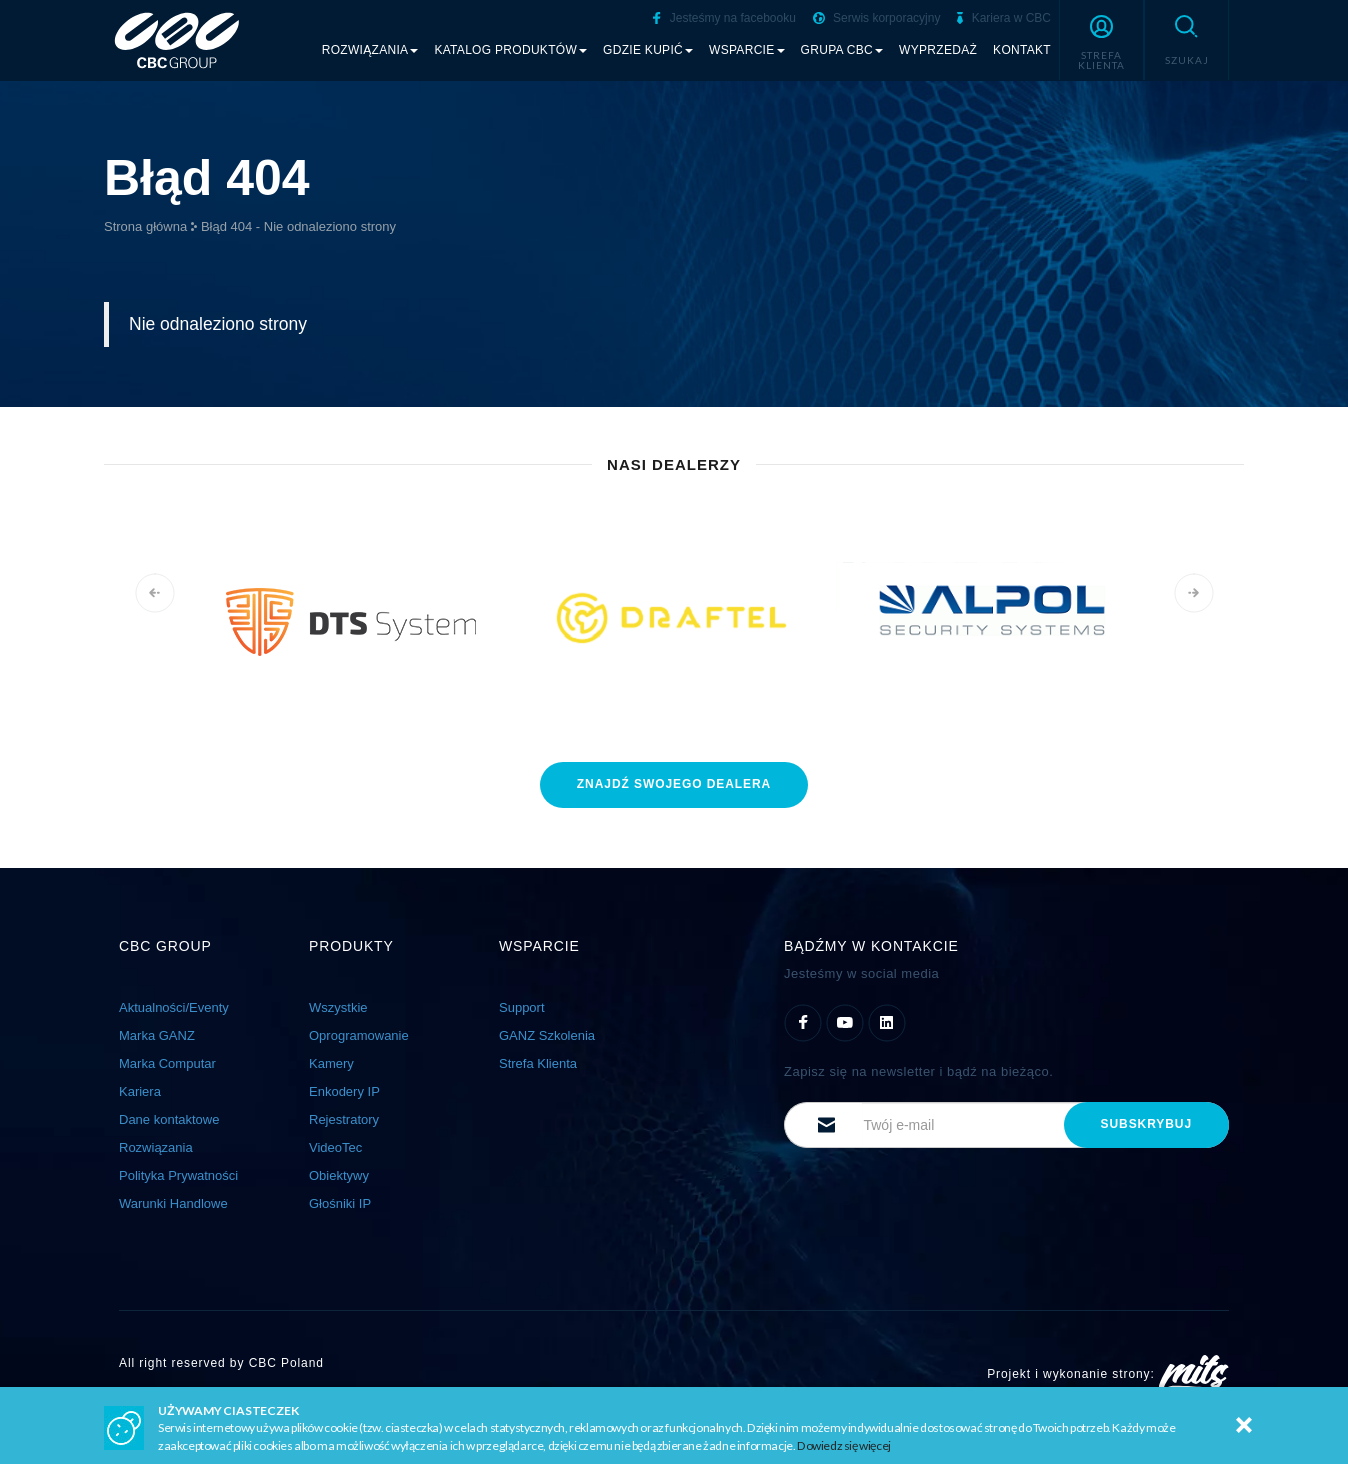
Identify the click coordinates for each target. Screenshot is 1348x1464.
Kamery (331, 1063)
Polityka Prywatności (178, 1175)
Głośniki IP (340, 1203)
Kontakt (1022, 50)
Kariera (140, 1091)
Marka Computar (167, 1063)
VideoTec (335, 1147)
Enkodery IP (344, 1091)
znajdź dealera (674, 784)
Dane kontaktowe (169, 1119)
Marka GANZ (157, 1035)
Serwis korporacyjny (877, 18)
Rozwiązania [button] (370, 50)
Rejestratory (344, 1119)
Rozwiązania (156, 1147)
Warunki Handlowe (173, 1203)
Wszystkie (338, 1007)
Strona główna (145, 226)
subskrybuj (1146, 1124)
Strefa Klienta (538, 1063)
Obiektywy (339, 1175)
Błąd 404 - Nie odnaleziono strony (298, 226)
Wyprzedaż (938, 50)
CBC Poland (286, 1363)
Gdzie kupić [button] (648, 50)
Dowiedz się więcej (844, 1445)
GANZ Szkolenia (547, 1035)
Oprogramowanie (359, 1035)
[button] (1101, 40)
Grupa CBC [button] (842, 50)
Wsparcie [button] (747, 50)
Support (522, 1007)
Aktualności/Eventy (174, 1007)
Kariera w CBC (1004, 18)
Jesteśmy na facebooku (724, 18)
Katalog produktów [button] (510, 50)
